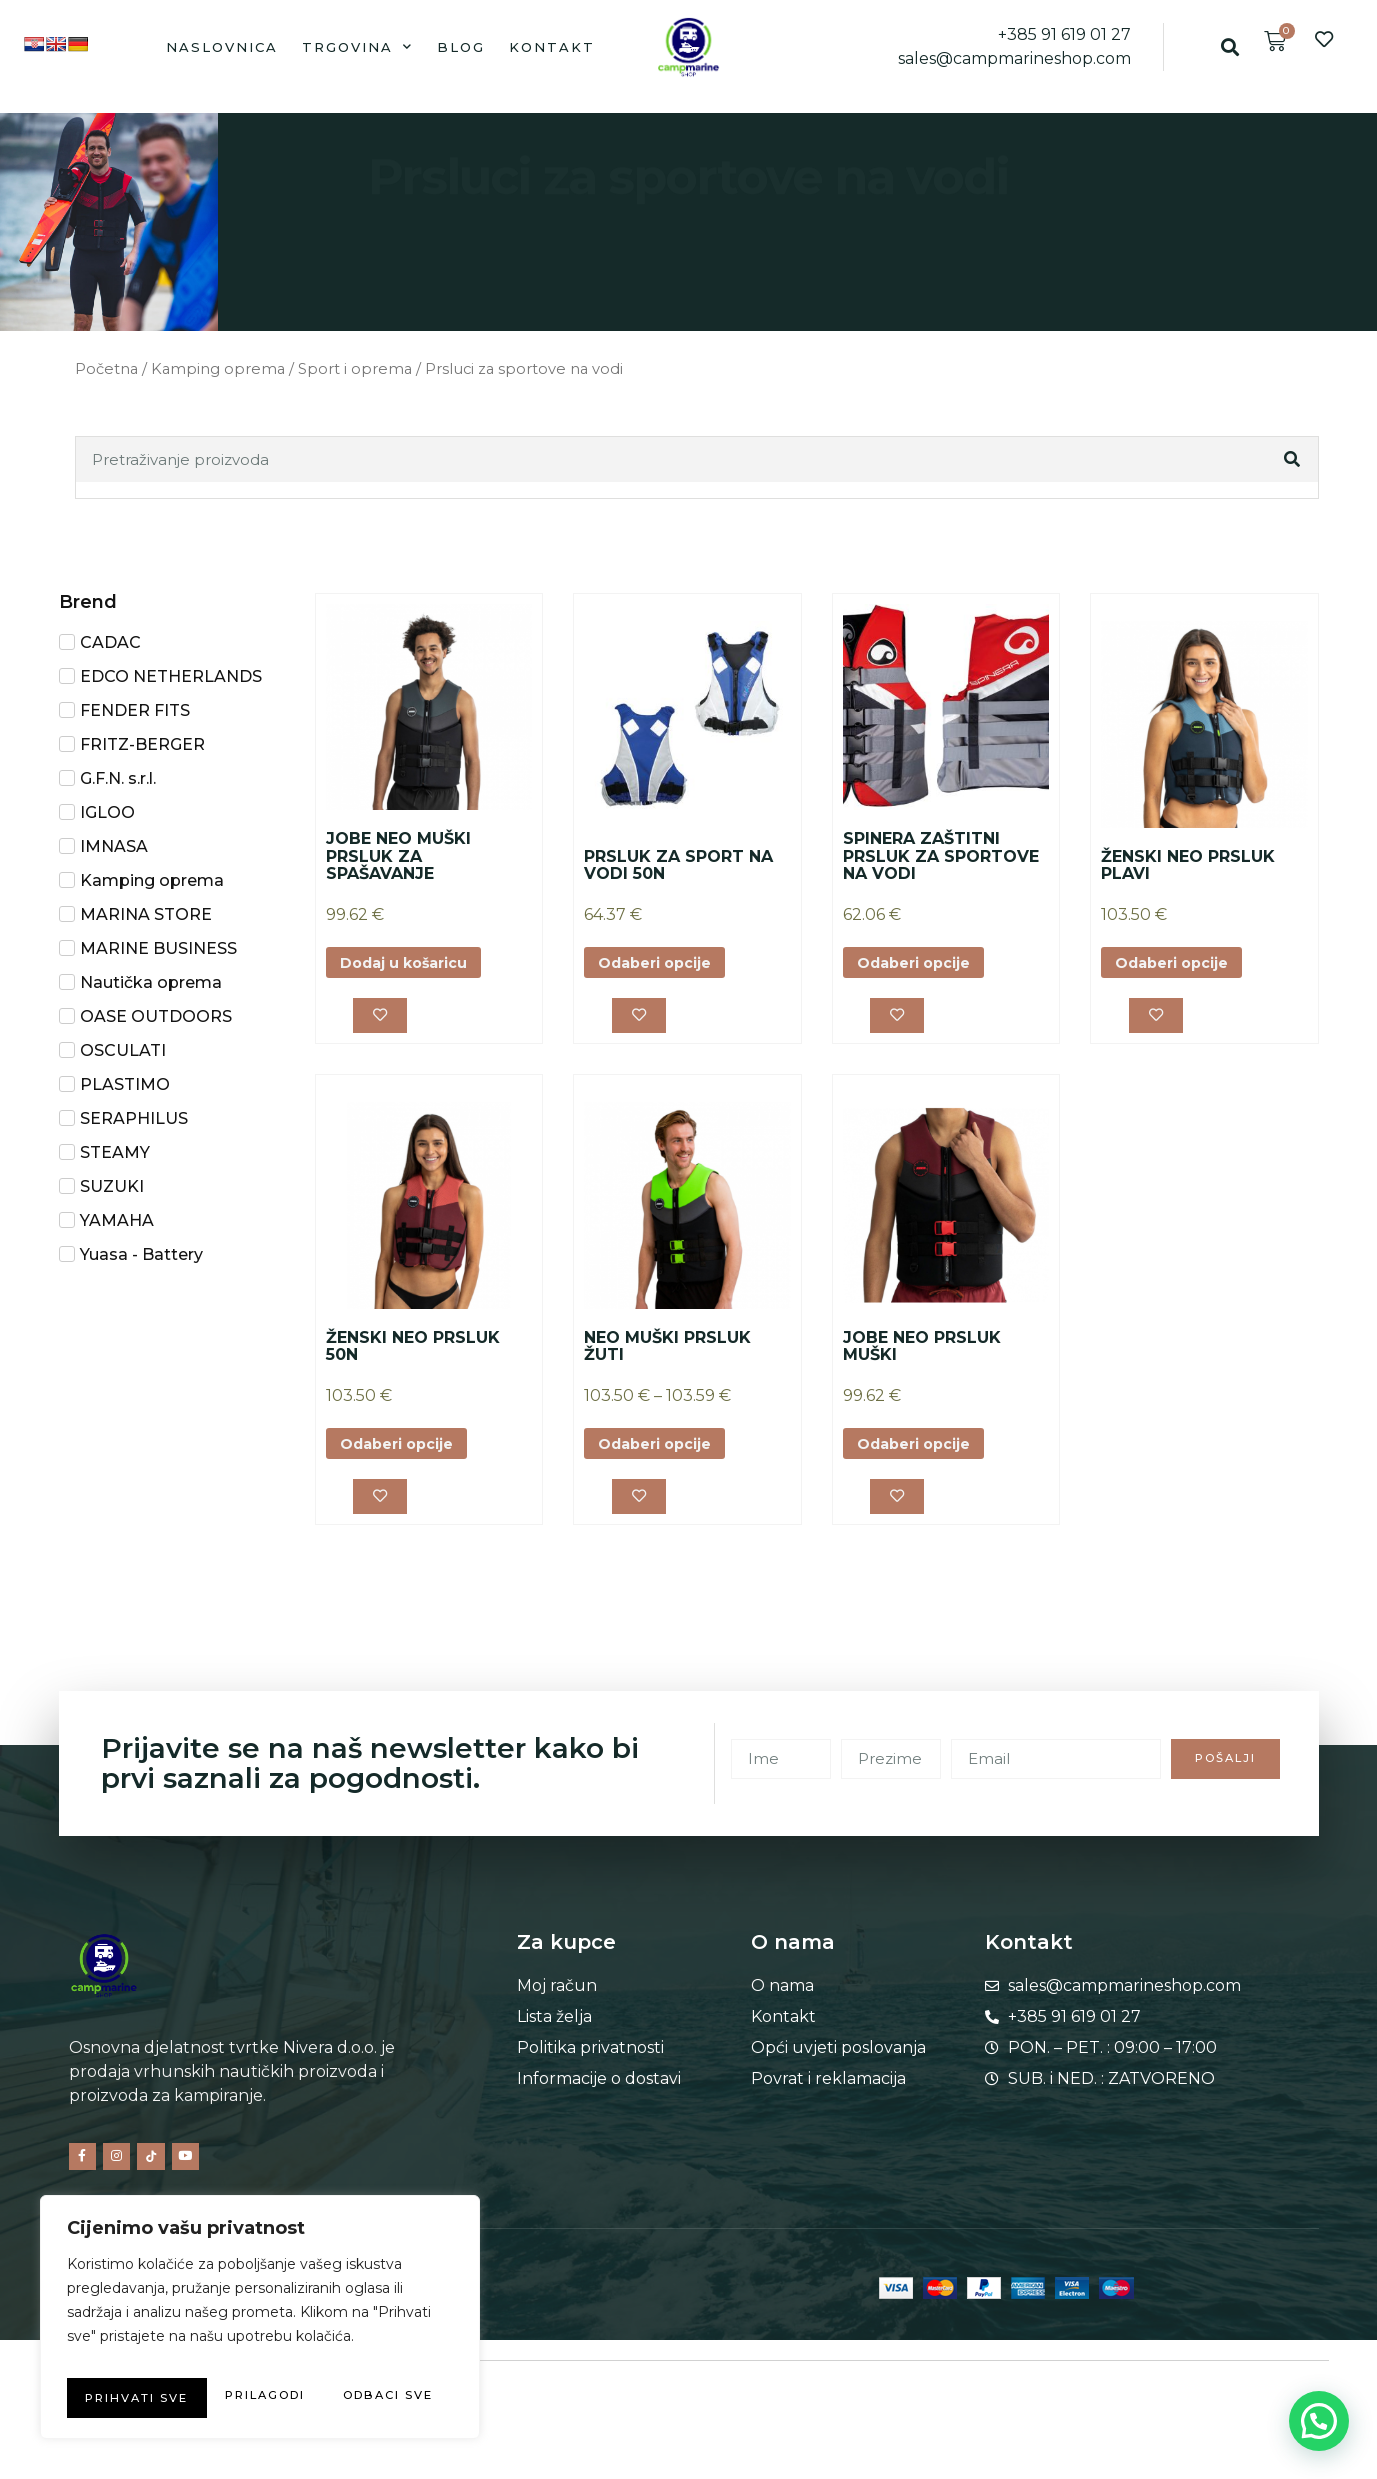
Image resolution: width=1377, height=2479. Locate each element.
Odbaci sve (349, 2358)
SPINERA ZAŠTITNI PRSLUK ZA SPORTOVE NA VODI (941, 856)
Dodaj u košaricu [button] (414, 964)
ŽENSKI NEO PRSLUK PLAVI (1188, 865)
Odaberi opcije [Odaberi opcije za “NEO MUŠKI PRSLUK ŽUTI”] (664, 1452)
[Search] (1293, 459)
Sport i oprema (355, 369)
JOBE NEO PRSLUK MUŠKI (922, 1353)
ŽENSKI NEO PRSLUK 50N (413, 1353)
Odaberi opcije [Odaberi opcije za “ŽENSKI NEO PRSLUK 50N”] (406, 1452)
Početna (106, 369)
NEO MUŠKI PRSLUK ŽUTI (667, 1353)
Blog (461, 47)
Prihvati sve (260, 2398)
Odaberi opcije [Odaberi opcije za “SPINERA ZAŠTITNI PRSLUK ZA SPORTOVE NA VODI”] (923, 964)
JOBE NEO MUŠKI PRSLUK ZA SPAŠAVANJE (398, 856)
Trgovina (357, 46)
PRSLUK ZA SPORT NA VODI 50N (678, 865)
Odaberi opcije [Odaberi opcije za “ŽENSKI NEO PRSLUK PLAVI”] (1181, 964)
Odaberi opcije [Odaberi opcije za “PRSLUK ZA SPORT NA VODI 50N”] (664, 964)
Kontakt (552, 47)
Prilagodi (157, 2358)
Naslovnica (222, 47)
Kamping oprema (218, 369)
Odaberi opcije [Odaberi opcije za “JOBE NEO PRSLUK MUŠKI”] (923, 1452)
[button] (1230, 46)
